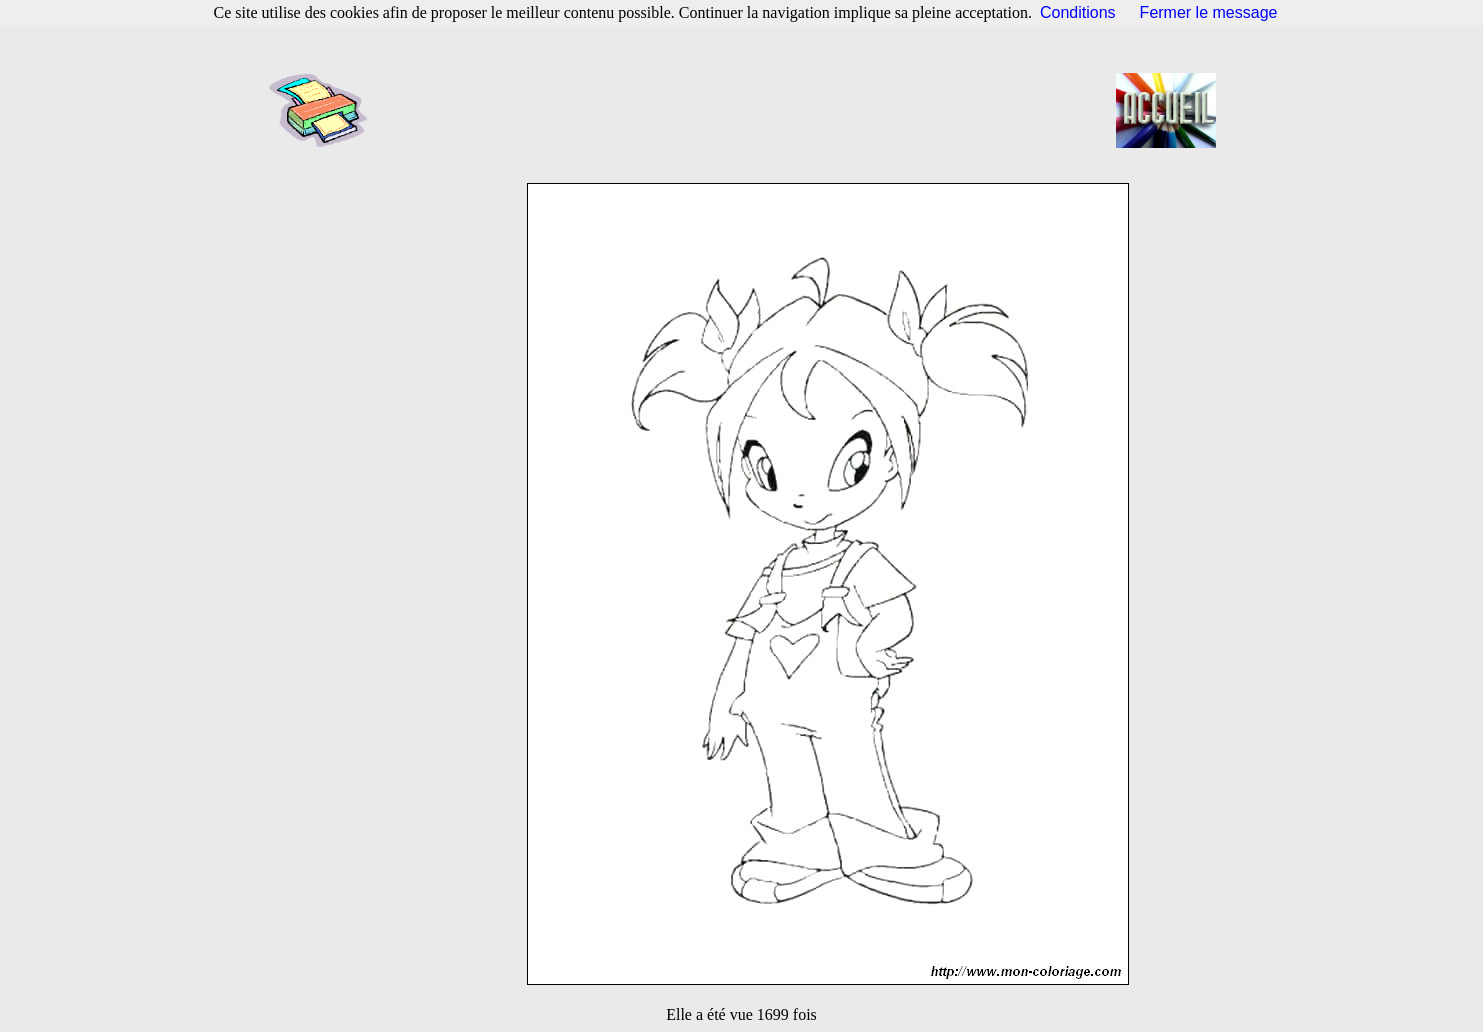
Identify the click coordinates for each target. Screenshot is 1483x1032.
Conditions (1078, 12)
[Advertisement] (748, 110)
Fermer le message (1209, 12)
